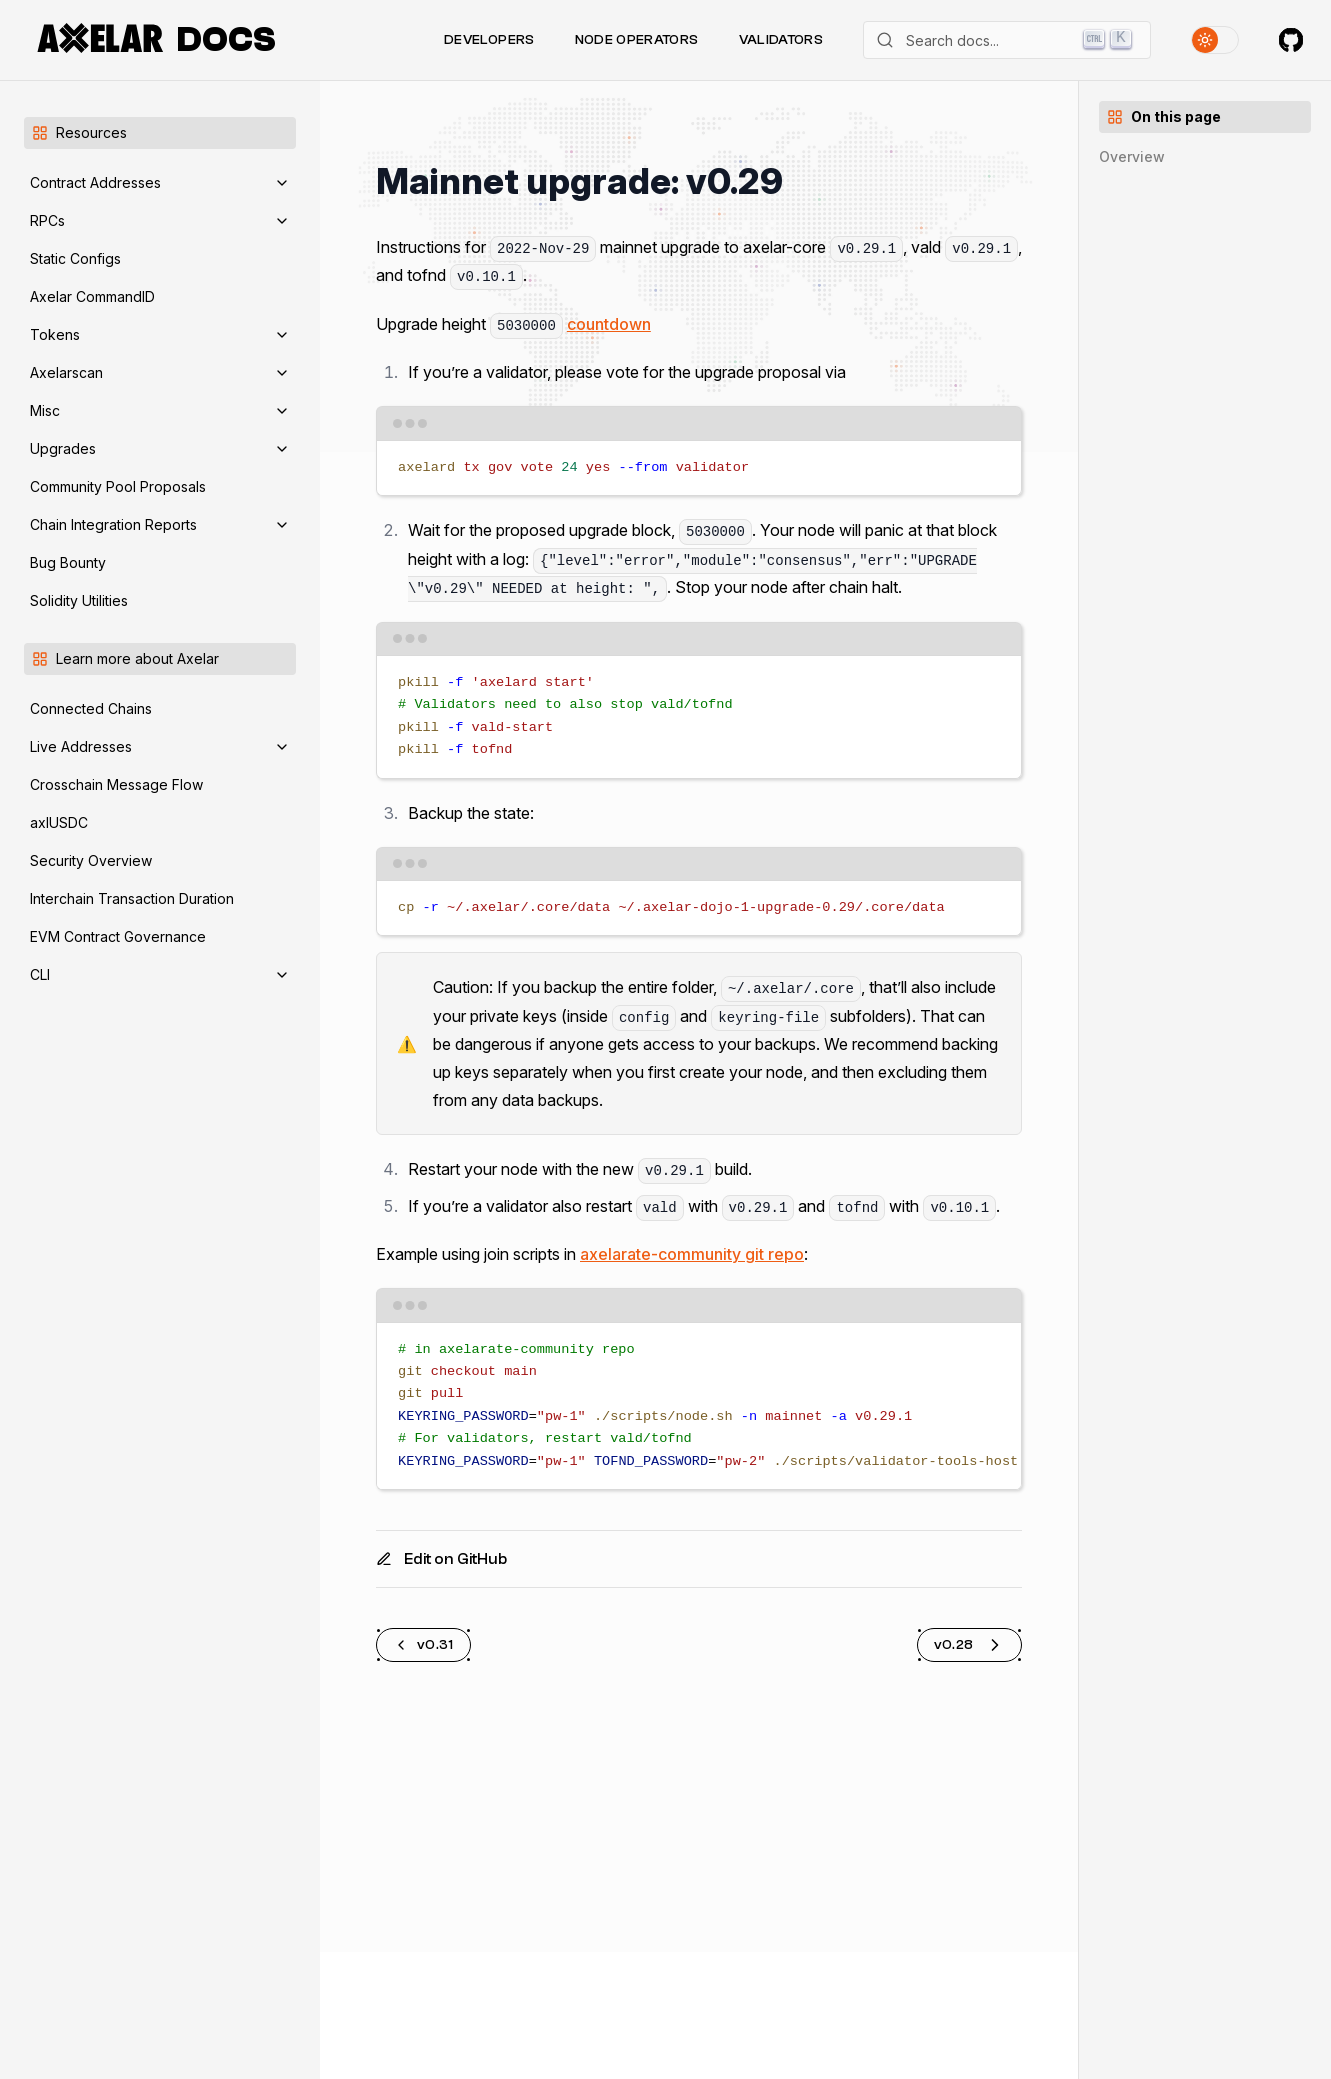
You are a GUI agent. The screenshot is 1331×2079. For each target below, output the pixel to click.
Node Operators (637, 40)
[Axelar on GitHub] (1291, 40)
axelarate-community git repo (692, 1254)
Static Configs (75, 258)
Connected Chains (91, 708)
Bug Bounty (68, 562)
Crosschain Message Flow (116, 784)
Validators (781, 40)
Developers (489, 40)
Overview (1132, 156)
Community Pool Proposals (118, 486)
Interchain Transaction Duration (132, 898)
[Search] (1007, 40)
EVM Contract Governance (118, 936)
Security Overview (91, 860)
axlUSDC (59, 822)
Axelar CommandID (92, 296)
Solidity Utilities (79, 600)
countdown (609, 324)
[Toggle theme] (1215, 40)
